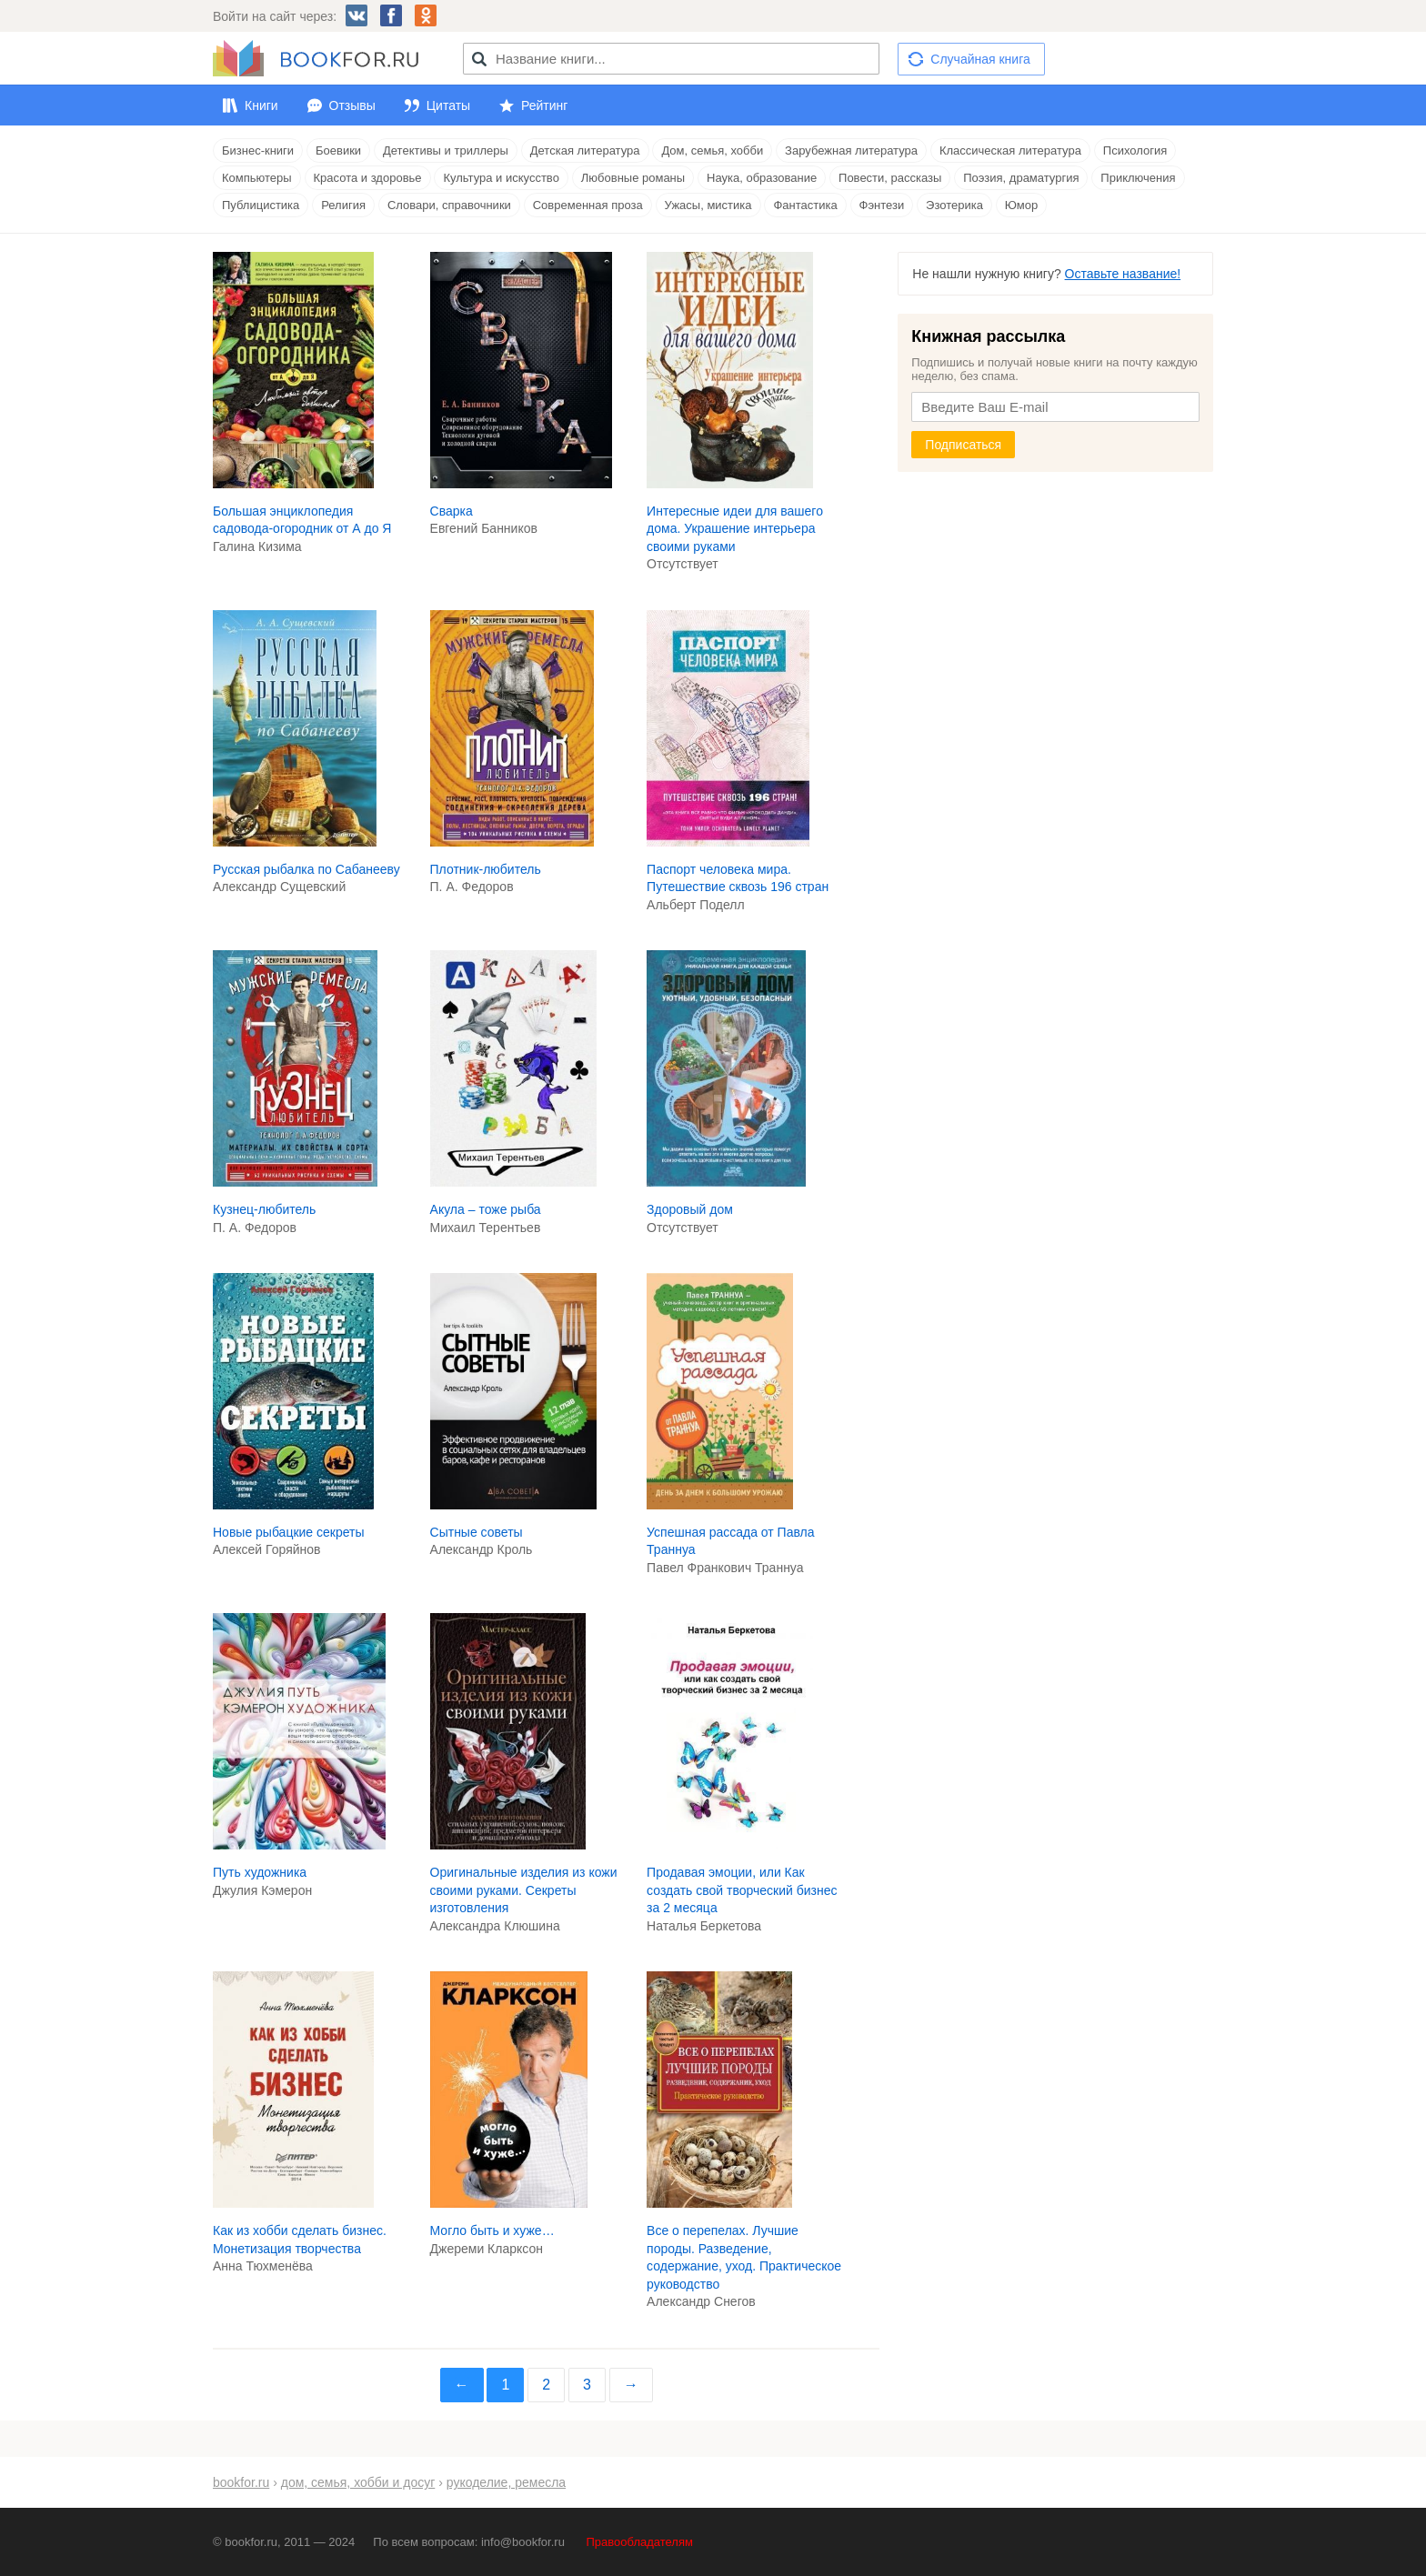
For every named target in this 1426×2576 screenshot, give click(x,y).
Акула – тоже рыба (485, 1209)
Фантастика (805, 205)
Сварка (451, 511)
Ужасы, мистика (708, 205)
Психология (1135, 150)
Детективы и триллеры (445, 150)
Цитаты (448, 105)
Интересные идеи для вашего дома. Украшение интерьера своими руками (735, 529)
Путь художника (259, 1872)
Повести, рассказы (890, 178)
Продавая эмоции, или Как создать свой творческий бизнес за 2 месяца (742, 1890)
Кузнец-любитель (264, 1209)
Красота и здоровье (368, 178)
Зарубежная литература (851, 150)
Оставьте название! (1123, 273)
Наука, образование (762, 178)
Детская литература (585, 150)
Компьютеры (257, 178)
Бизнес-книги (258, 150)
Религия (343, 205)
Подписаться (963, 444)
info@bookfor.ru (523, 2542)
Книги (261, 105)
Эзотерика (954, 205)
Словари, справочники (449, 205)
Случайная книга (979, 59)
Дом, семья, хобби (712, 150)
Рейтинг (544, 105)
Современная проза (588, 205)
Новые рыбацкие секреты (289, 1532)
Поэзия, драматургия (1021, 178)
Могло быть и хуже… (492, 2230)
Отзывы (352, 105)
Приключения (1137, 178)
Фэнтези (882, 205)
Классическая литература (1010, 150)
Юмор (1021, 205)
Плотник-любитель (485, 869)
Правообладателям (640, 2542)
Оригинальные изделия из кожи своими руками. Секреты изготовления (524, 1890)
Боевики (338, 150)
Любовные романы (633, 178)
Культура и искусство (500, 178)
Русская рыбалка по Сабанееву (306, 869)
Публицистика (260, 205)
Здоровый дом (690, 1209)
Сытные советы (476, 1532)
